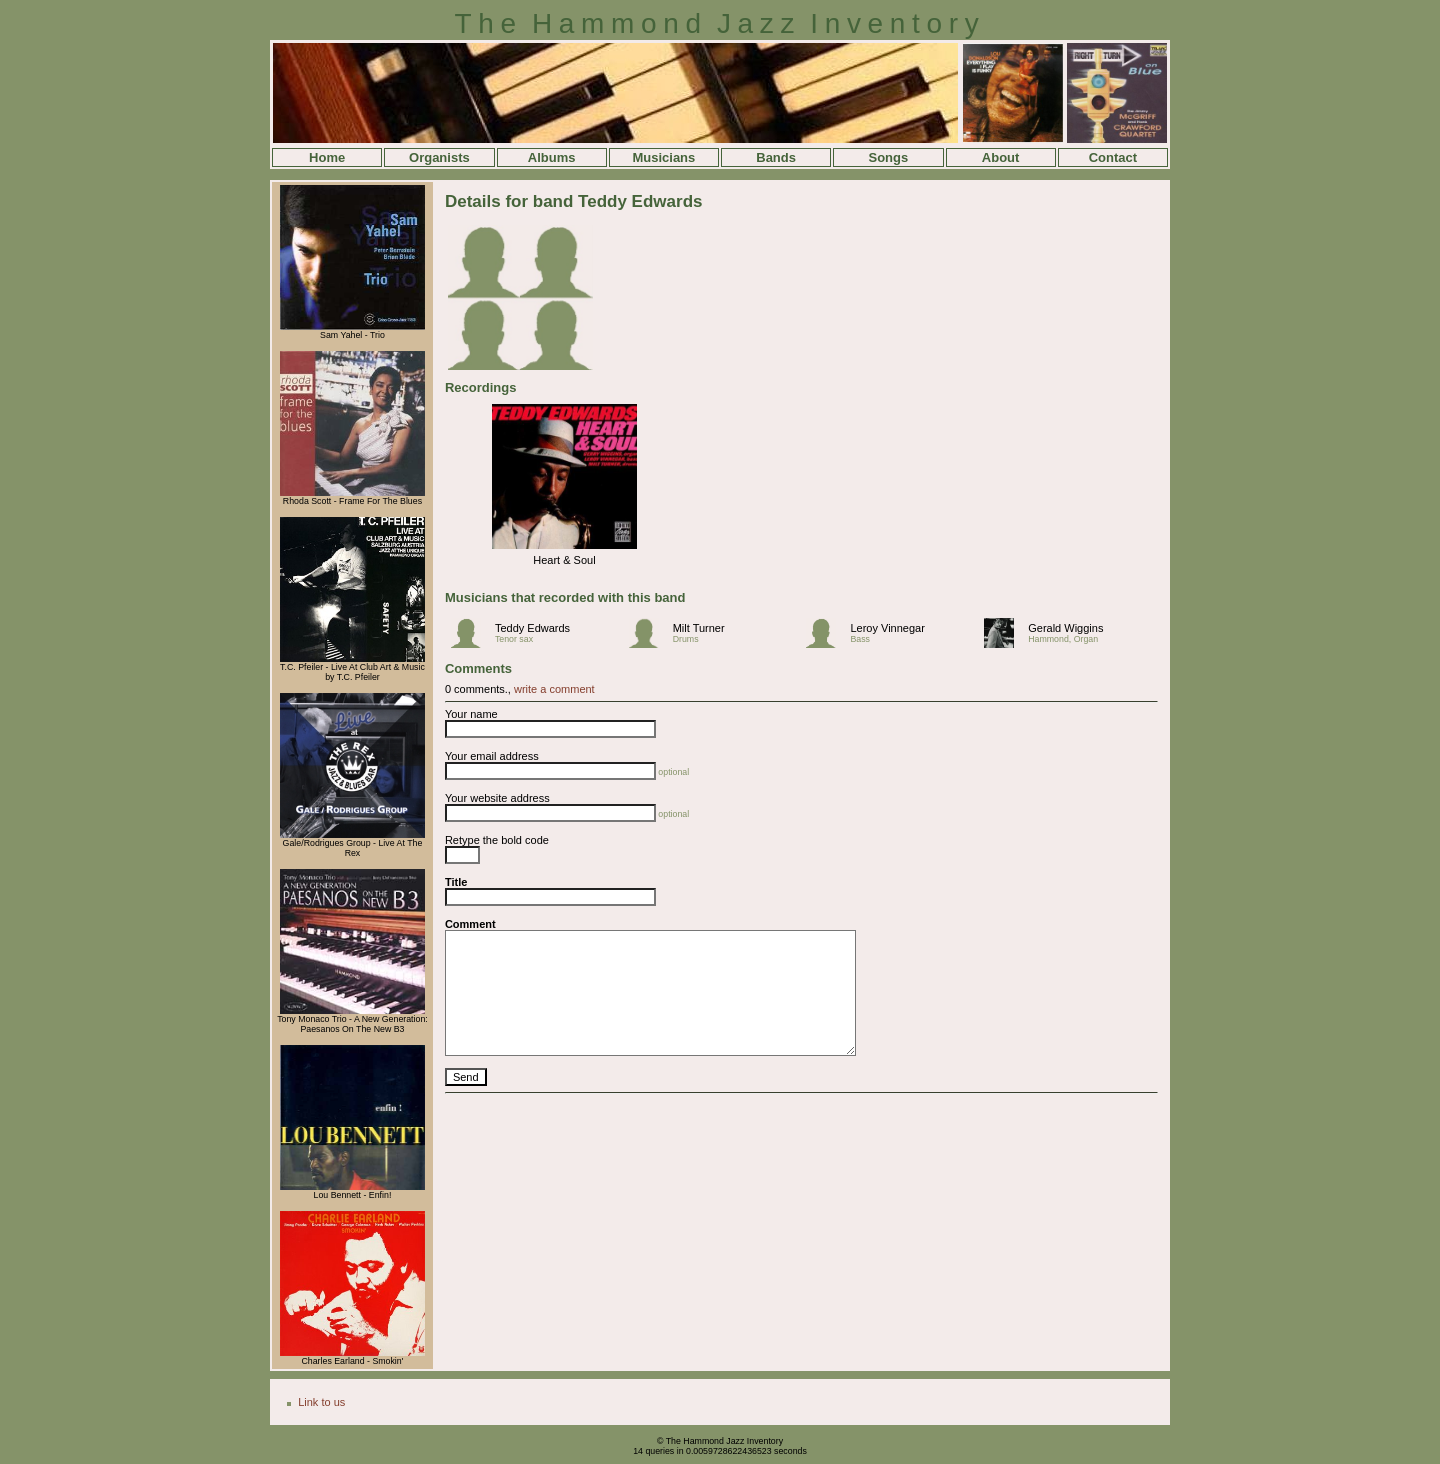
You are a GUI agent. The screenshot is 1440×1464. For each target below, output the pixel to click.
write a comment (554, 689)
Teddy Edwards (532, 628)
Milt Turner (699, 628)
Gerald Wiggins (1065, 628)
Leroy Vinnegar (887, 628)
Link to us (321, 1402)
